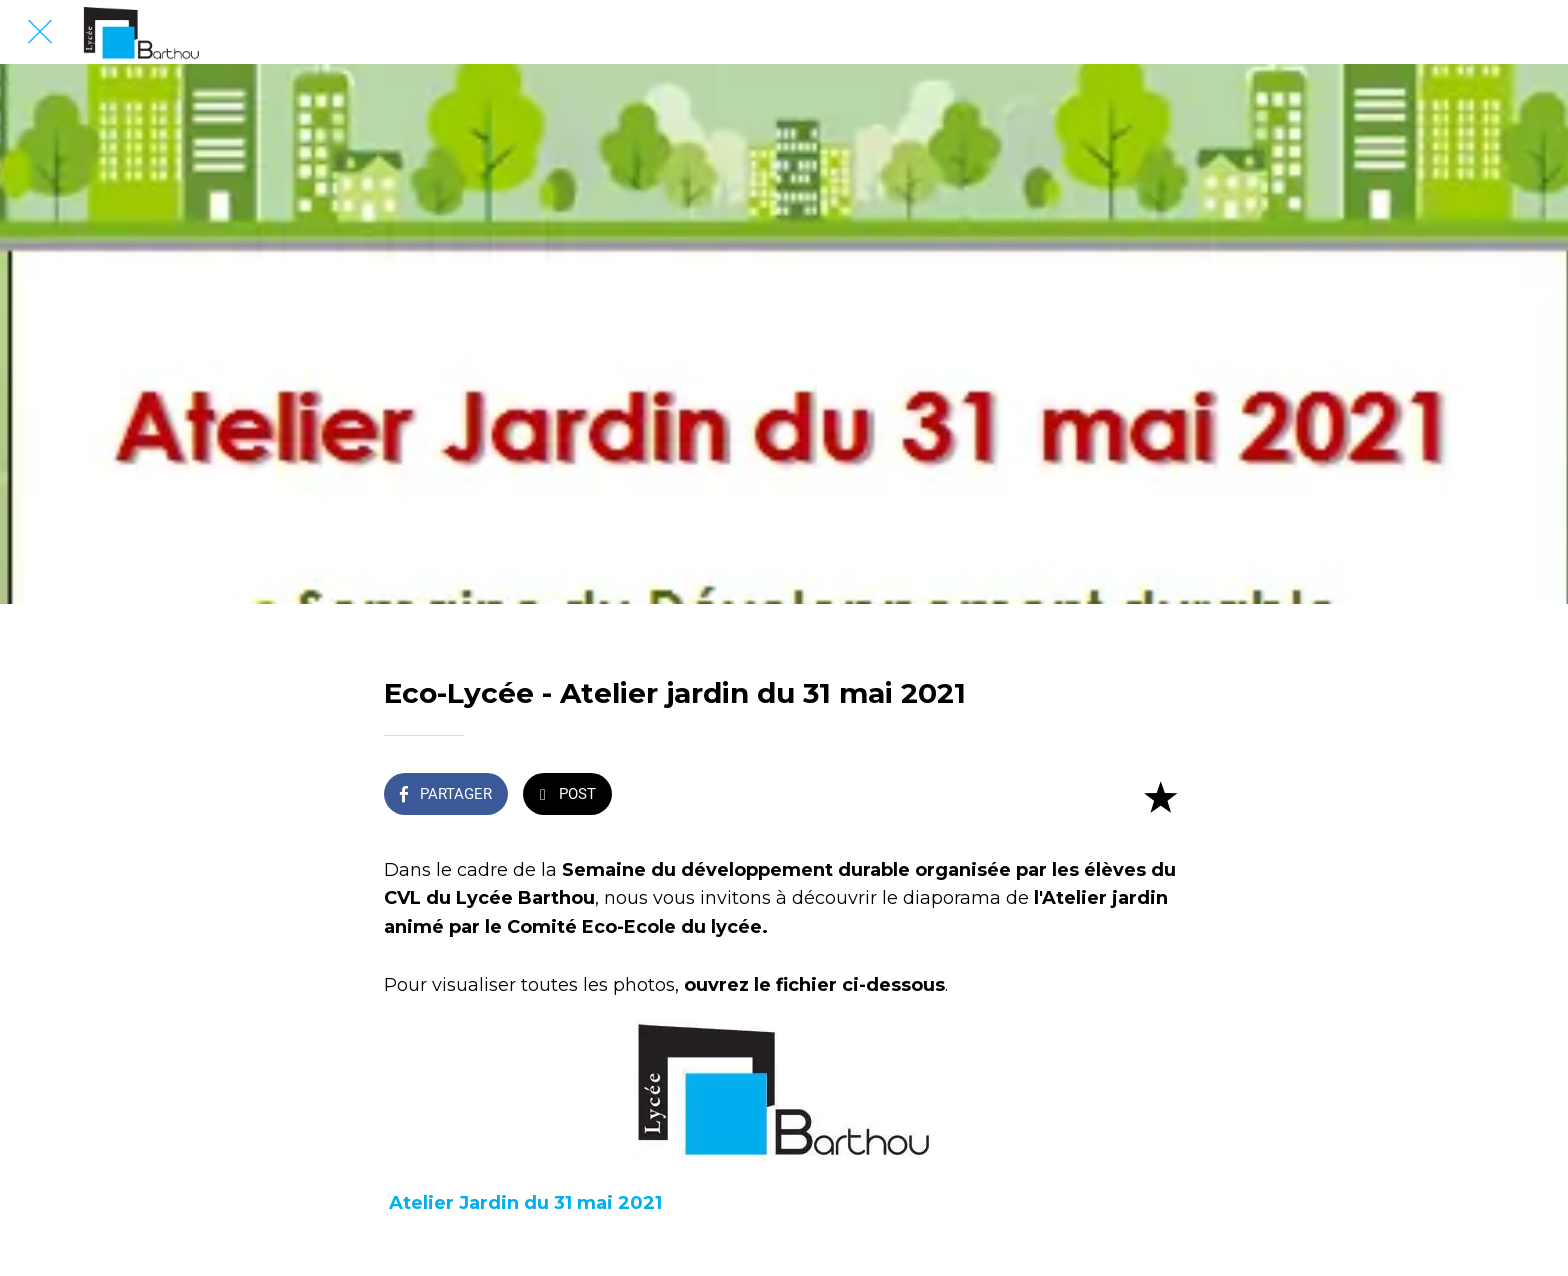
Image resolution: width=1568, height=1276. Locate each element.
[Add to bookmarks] (1160, 796)
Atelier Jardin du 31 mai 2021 (525, 1203)
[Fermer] (40, 32)
